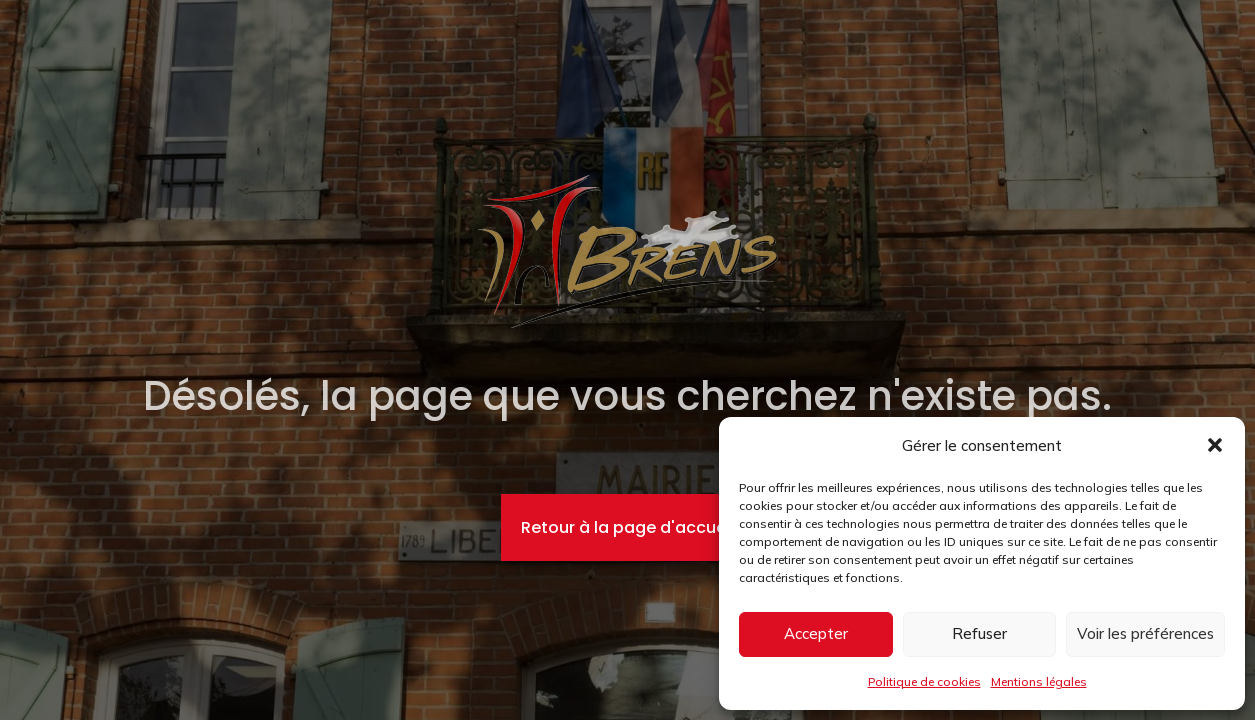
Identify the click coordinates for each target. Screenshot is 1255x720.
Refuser (979, 633)
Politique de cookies (924, 681)
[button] (1215, 445)
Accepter (816, 633)
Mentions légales (1039, 681)
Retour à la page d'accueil (627, 527)
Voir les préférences (1145, 633)
